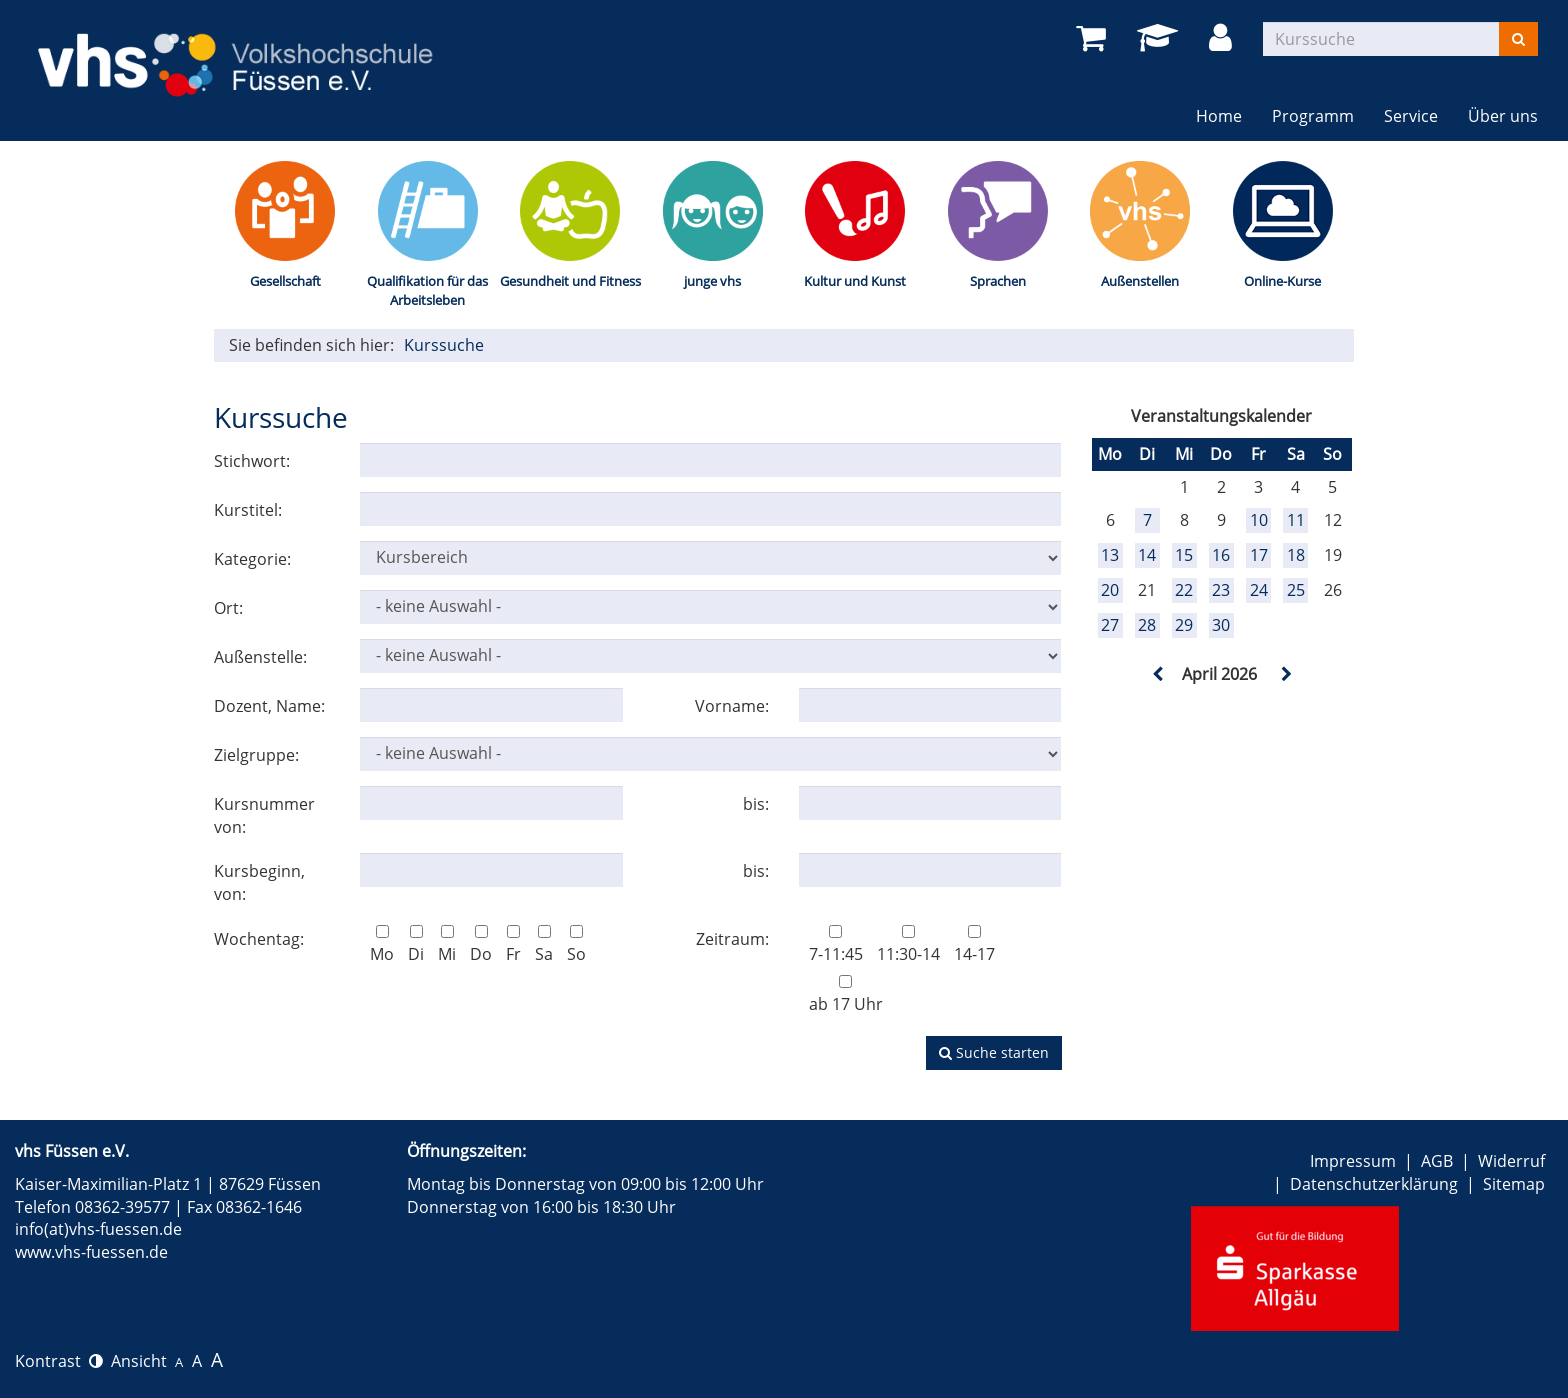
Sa (544, 945)
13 (1110, 555)
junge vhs (712, 281)
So (576, 945)
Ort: (228, 608)
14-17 (974, 945)
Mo (382, 945)
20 (1110, 590)
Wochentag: (259, 939)
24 (1259, 590)
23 (1221, 590)
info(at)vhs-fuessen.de (98, 1229)
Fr (513, 945)
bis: (756, 804)
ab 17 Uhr (846, 995)
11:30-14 (908, 945)
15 (1184, 555)
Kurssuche (444, 345)
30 (1221, 625)
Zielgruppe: (256, 755)
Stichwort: (252, 461)
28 (1147, 625)
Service (1411, 116)
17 (1259, 555)
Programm (1313, 116)
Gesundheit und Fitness (570, 281)
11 (1296, 520)
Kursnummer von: (264, 815)
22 (1184, 590)
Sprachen (998, 281)
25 (1296, 590)
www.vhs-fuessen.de (91, 1252)
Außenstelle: (260, 657)
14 (1147, 555)
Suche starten (994, 1052)
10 (1259, 520)
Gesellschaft (285, 281)
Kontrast (59, 1361)
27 (1110, 625)
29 (1184, 625)
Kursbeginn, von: (259, 882)
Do (481, 945)
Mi (447, 945)
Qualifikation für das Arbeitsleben (427, 290)
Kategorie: (252, 559)
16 (1221, 555)
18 (1296, 555)
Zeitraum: (732, 939)
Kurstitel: (248, 510)
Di (416, 945)
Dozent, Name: (269, 706)
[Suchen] (1518, 39)
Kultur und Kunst (855, 281)
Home (1219, 116)
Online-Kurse (1282, 281)
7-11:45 (836, 945)
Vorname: (732, 706)
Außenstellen (1140, 281)
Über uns (1503, 116)
